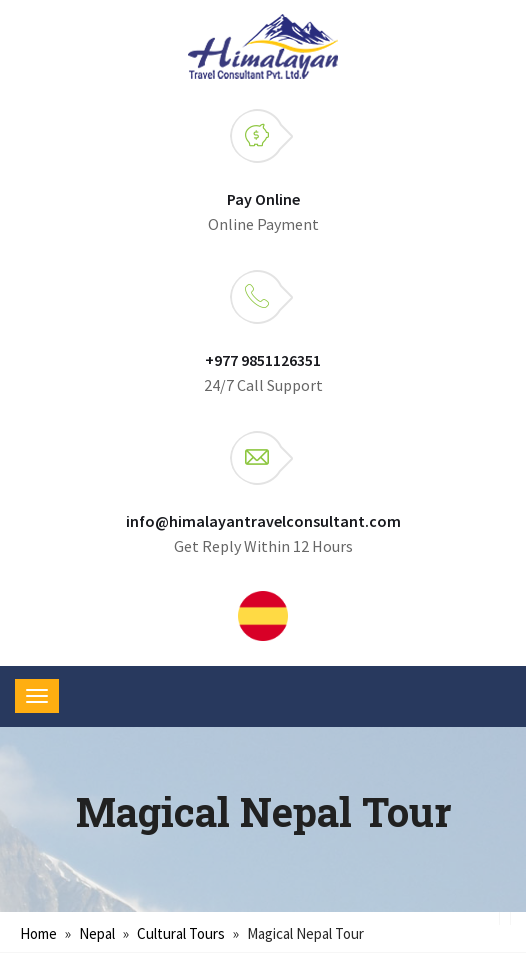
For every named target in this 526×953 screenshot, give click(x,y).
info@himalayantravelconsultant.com (263, 521)
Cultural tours (181, 933)
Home (38, 933)
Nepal (97, 933)
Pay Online (263, 199)
